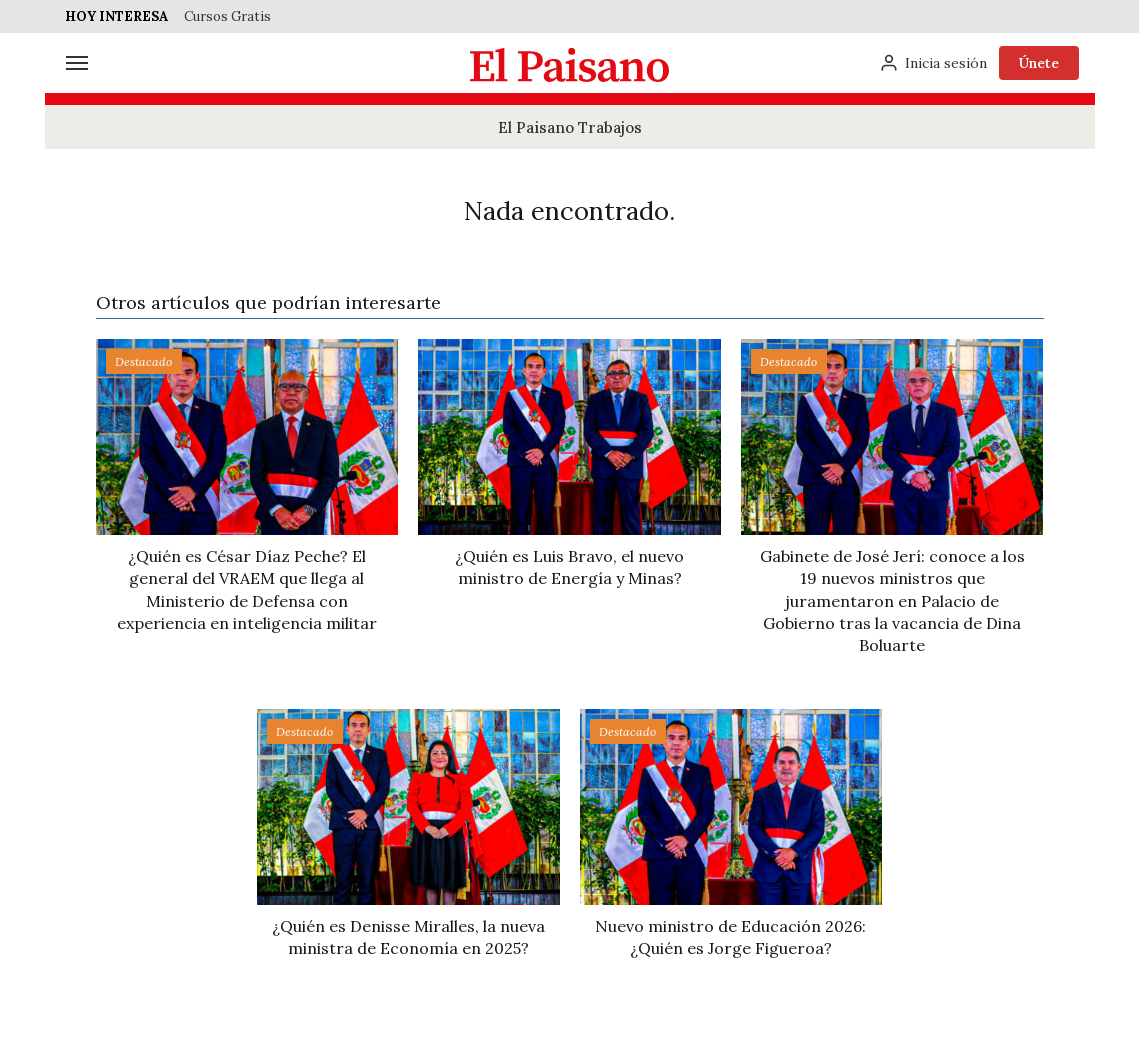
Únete (1039, 63)
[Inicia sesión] (933, 63)
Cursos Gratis (227, 16)
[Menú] (77, 63)
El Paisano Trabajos (570, 127)
